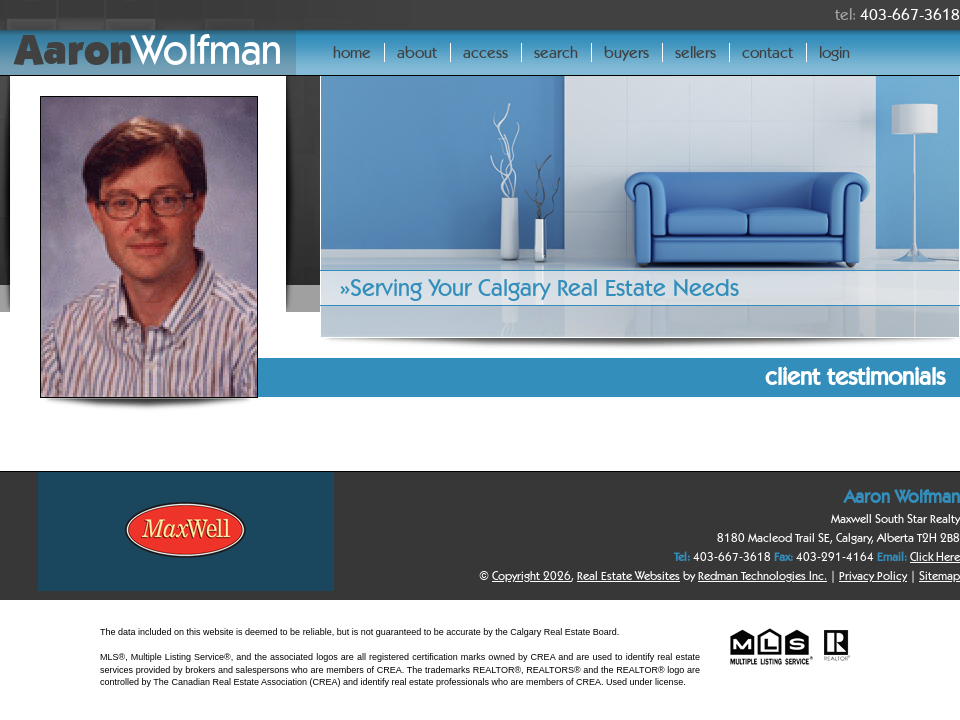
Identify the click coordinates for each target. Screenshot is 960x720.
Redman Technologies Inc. (762, 575)
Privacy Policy (873, 575)
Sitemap (939, 575)
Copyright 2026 (531, 575)
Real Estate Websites (628, 575)
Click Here (935, 556)
